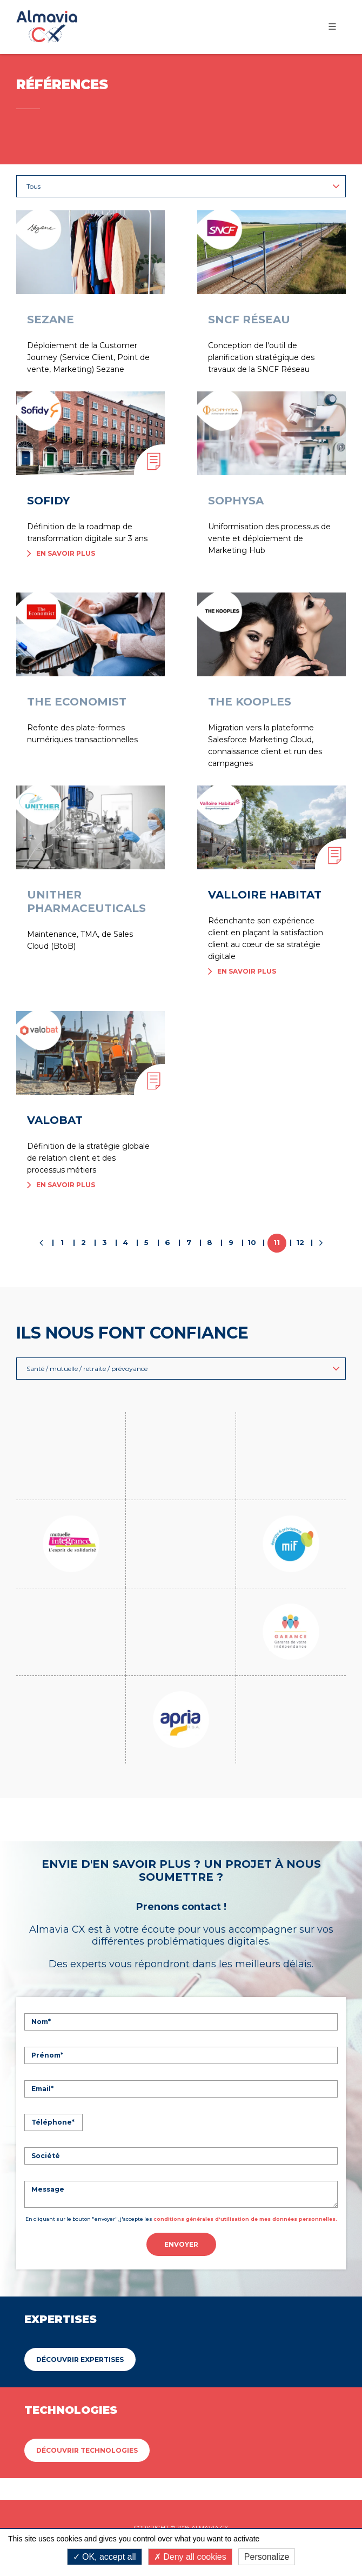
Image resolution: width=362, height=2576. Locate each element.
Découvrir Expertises (80, 2293)
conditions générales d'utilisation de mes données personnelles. (245, 2152)
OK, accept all (104, 2556)
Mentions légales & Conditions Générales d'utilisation (181, 2486)
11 (276, 1242)
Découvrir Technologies (87, 2384)
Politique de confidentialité (215, 2507)
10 (251, 1242)
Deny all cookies (190, 2556)
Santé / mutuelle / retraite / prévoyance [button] (183, 1368)
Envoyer (181, 2178)
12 (300, 1242)
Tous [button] (183, 186)
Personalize (267, 2556)
